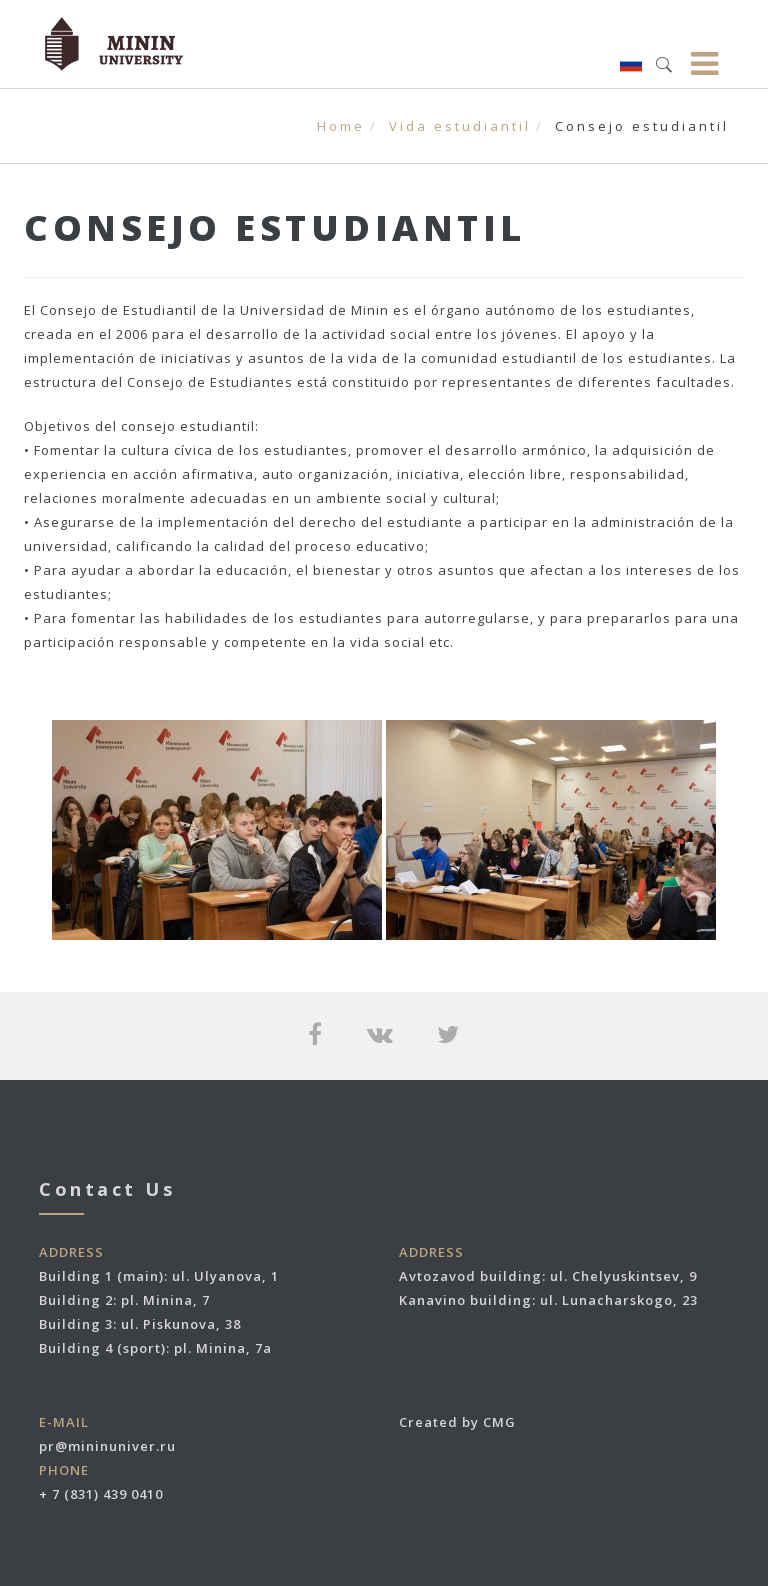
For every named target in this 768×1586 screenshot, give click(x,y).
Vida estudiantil (460, 126)
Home (341, 126)
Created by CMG (457, 1422)
